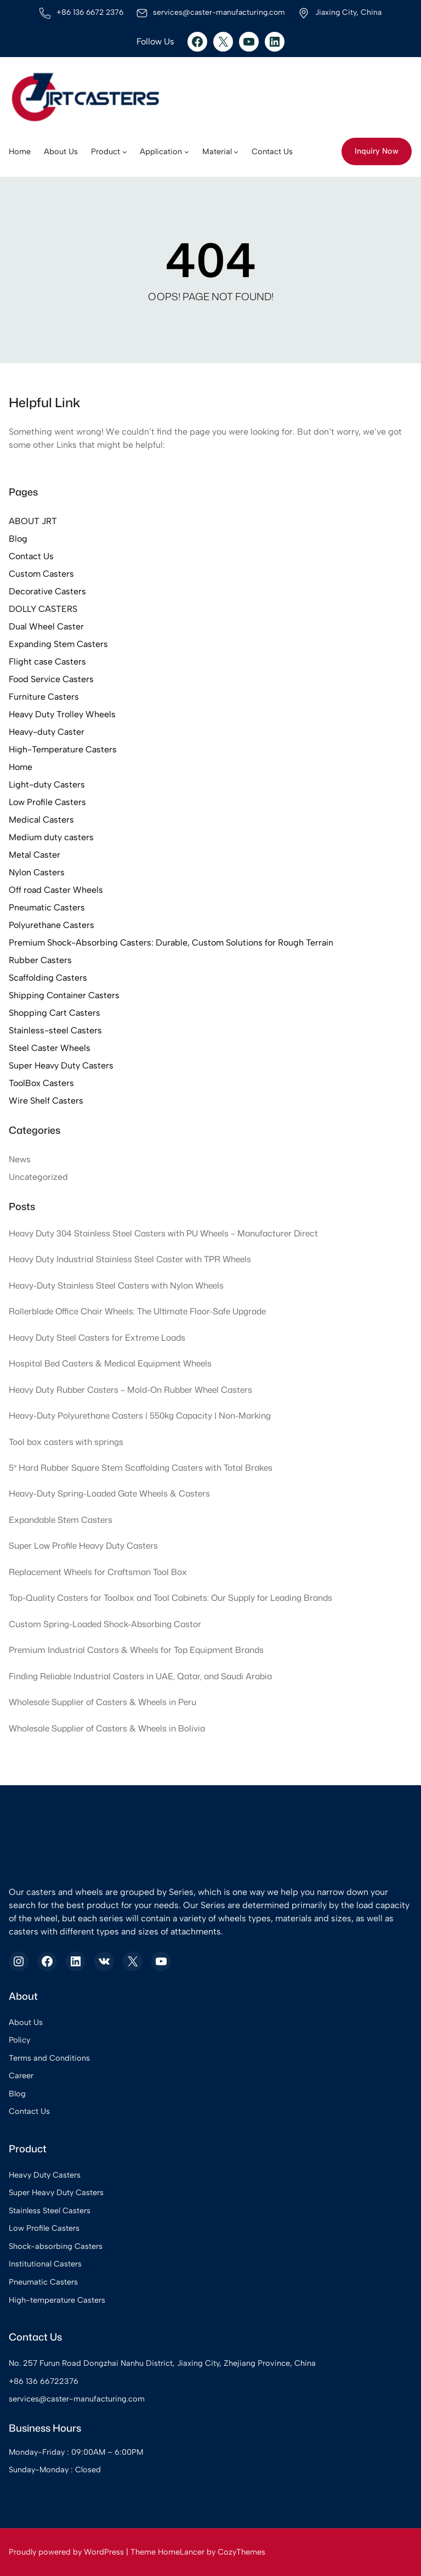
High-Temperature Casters (63, 749)
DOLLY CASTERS (43, 609)
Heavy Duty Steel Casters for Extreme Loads (98, 1337)
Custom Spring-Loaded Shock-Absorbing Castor (107, 1624)
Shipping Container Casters (64, 995)
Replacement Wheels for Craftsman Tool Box (99, 1572)
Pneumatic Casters (47, 907)
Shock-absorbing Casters (56, 2246)
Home (20, 767)
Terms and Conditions (49, 2058)
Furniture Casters (44, 696)
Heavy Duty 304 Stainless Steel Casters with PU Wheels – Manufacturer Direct (165, 1233)
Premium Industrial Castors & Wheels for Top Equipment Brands (139, 1650)
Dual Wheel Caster (46, 626)
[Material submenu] (236, 151)
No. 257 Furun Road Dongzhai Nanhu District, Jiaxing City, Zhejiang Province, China (162, 2363)
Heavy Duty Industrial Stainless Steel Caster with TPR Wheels (132, 1259)
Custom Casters (41, 574)
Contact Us (31, 556)
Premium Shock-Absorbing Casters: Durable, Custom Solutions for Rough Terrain (171, 942)
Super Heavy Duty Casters (61, 1065)
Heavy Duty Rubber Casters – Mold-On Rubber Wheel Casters (133, 1389)
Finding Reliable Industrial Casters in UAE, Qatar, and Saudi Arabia (145, 1676)
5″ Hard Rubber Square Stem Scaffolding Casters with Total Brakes (144, 1467)
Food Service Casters (51, 679)
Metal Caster (34, 855)
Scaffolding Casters (48, 977)
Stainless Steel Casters (49, 2210)
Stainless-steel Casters (55, 1030)
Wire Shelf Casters (46, 1100)
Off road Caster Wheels (56, 890)
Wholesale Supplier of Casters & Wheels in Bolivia (108, 1728)
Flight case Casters (47, 661)
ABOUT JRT (33, 521)
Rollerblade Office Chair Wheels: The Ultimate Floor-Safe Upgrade (140, 1311)
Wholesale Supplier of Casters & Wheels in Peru (103, 1702)
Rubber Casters (40, 960)
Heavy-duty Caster (46, 732)
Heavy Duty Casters (45, 2175)
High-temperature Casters (57, 2300)
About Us (26, 2022)
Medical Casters (41, 819)
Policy (19, 2040)
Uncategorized (38, 1177)
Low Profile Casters (47, 802)
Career (21, 2075)
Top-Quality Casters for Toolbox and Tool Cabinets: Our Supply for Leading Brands (175, 1597)
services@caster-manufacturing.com (77, 2399)
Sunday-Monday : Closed (55, 2470)
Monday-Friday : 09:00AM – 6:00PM (77, 2452)
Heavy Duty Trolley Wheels (62, 714)
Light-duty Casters (47, 784)
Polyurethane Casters (51, 925)
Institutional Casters (45, 2264)
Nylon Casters (37, 872)
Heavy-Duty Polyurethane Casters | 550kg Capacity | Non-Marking (143, 1415)
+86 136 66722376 (43, 2381)
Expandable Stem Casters (62, 1520)
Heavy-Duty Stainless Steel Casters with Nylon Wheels (117, 1285)
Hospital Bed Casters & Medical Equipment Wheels (112, 1363)
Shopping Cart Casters (54, 1013)
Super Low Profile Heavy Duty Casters (84, 1545)
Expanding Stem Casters (58, 644)
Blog (18, 538)
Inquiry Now (377, 151)
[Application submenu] (186, 151)
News (20, 1159)
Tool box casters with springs (67, 1442)
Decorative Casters (47, 591)
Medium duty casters (51, 837)
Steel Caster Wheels (49, 1048)
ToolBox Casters (41, 1083)
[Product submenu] (124, 151)
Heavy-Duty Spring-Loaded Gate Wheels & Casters (112, 1494)
